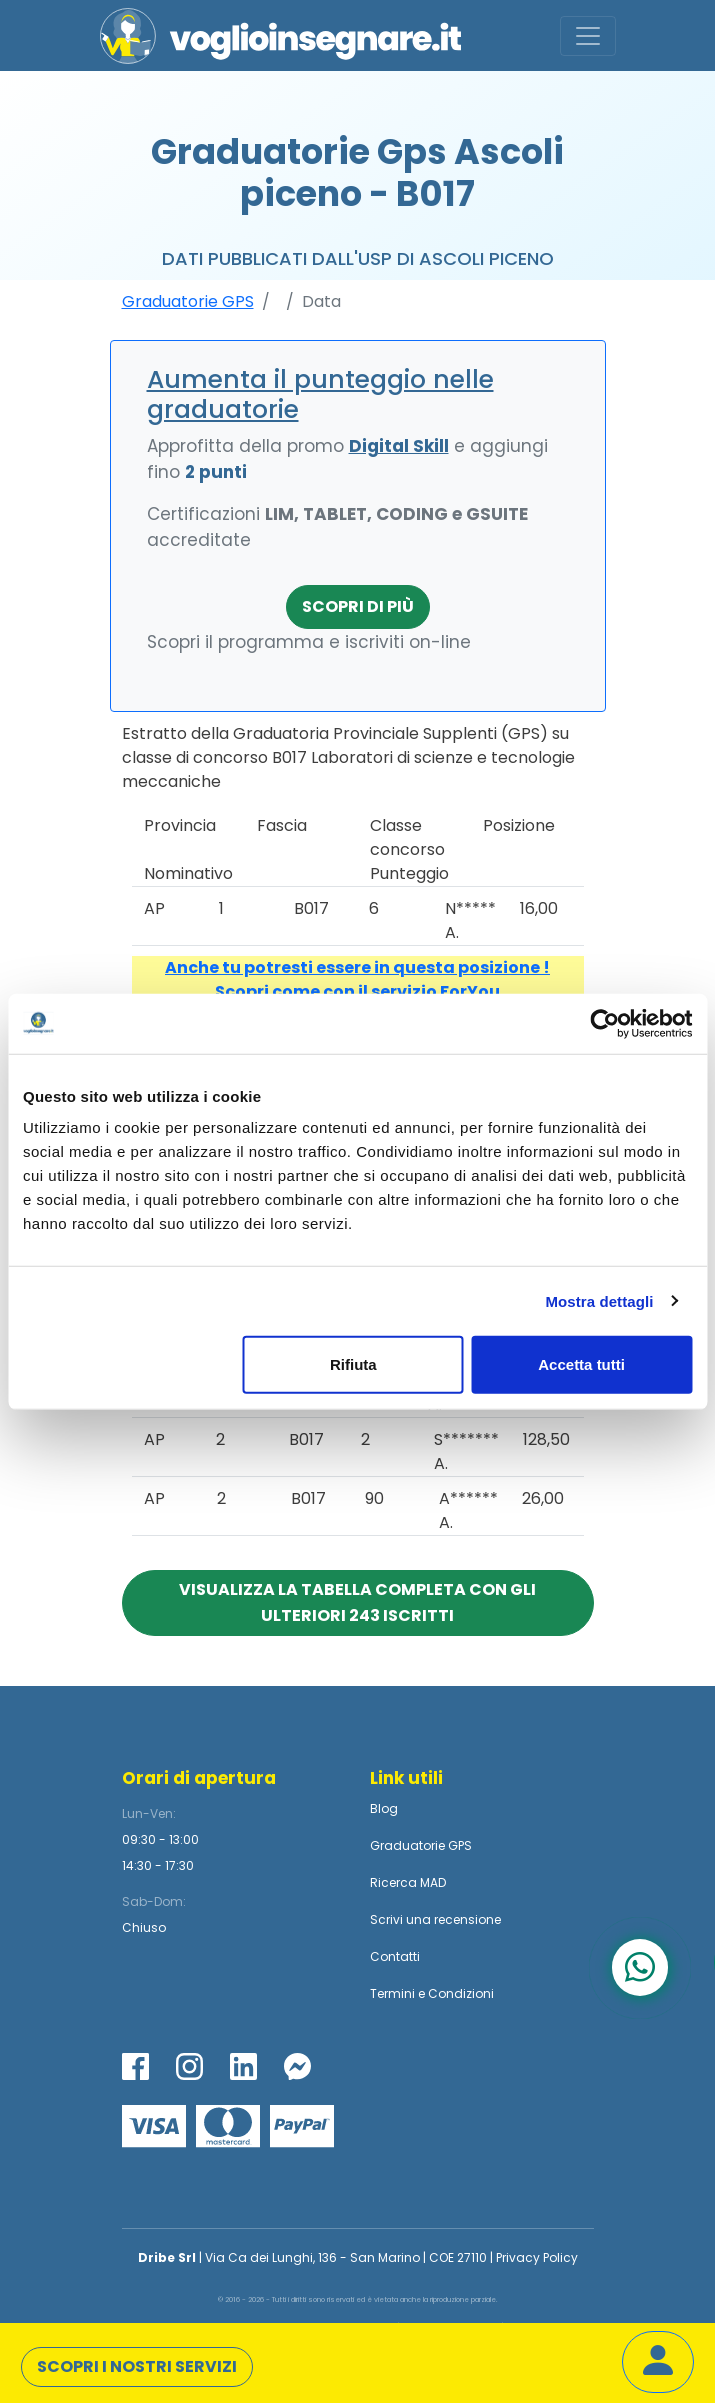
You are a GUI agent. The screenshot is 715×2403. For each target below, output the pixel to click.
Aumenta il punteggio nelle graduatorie (320, 394)
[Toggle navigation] (588, 36)
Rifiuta (353, 1364)
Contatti (395, 1956)
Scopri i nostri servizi (137, 2366)
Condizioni (461, 1993)
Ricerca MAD (408, 1882)
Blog (384, 1808)
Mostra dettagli (599, 1300)
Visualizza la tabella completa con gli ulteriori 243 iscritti (357, 1602)
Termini (392, 1993)
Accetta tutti (581, 1364)
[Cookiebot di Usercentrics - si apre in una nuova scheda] (604, 1023)
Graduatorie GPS (188, 301)
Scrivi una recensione (435, 1919)
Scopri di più (358, 606)
